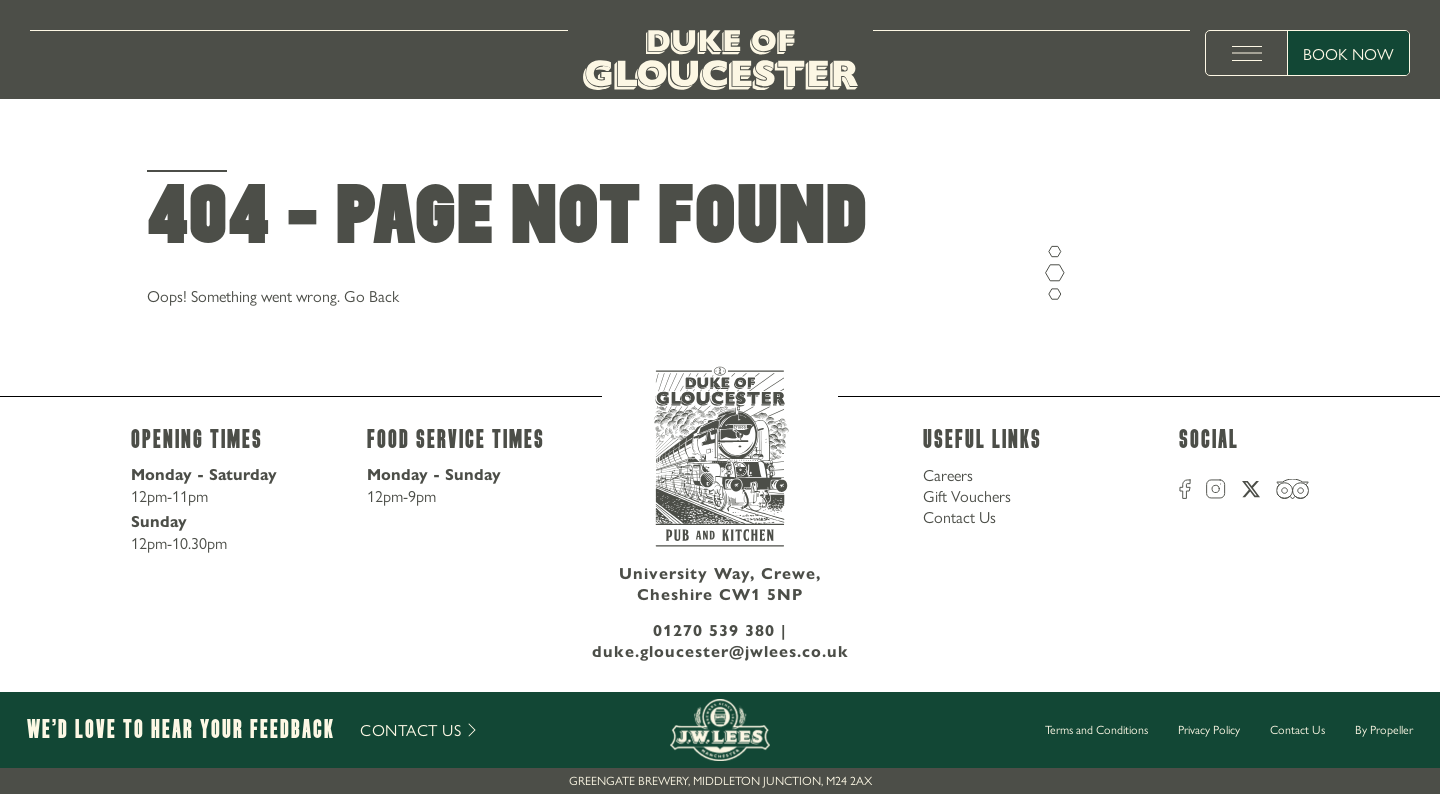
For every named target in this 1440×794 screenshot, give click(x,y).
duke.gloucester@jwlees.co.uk (720, 651)
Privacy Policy (1209, 729)
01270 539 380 (714, 630)
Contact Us (959, 516)
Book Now (1348, 53)
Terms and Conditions (1096, 729)
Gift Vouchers (967, 495)
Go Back (371, 295)
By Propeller (1384, 729)
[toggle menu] (1247, 53)
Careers (948, 474)
